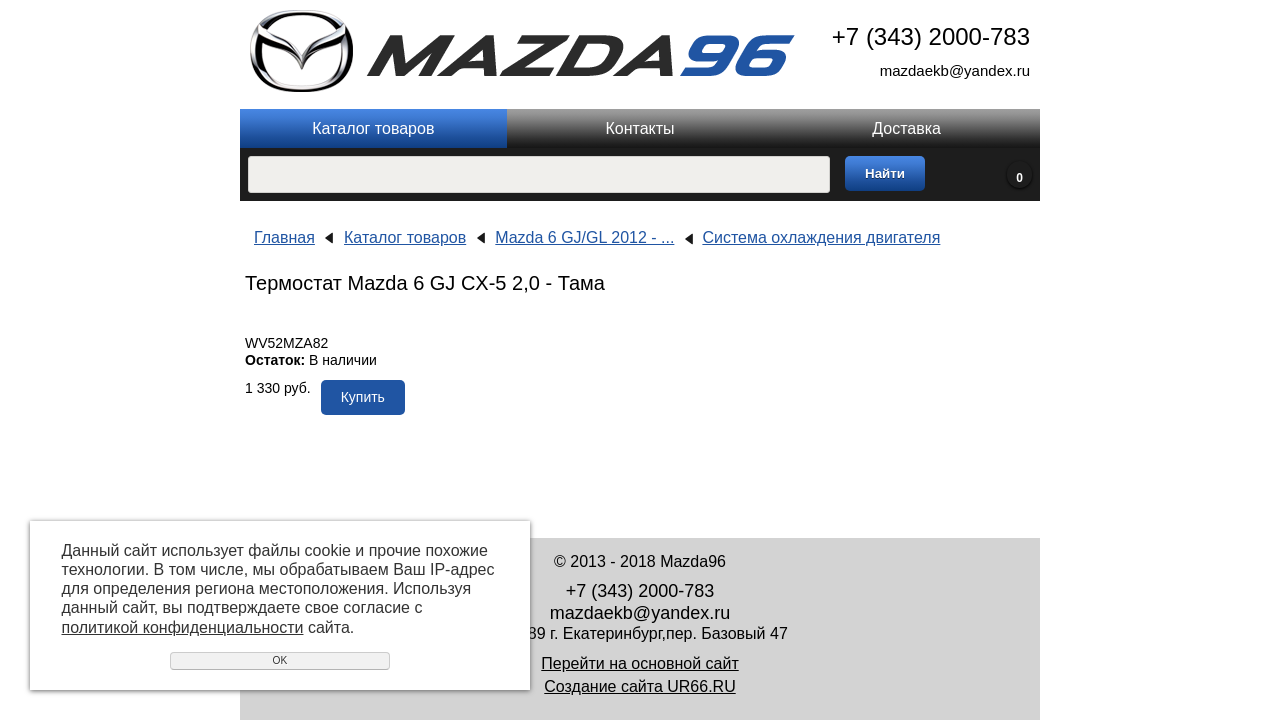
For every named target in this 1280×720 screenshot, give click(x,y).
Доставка (906, 128)
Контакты (639, 128)
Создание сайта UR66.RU (639, 686)
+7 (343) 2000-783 (931, 36)
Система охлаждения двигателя (821, 237)
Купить (363, 397)
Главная (284, 237)
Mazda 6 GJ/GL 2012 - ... (584, 237)
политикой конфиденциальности (183, 627)
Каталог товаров (373, 128)
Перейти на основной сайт (639, 663)
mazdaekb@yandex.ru (955, 70)
